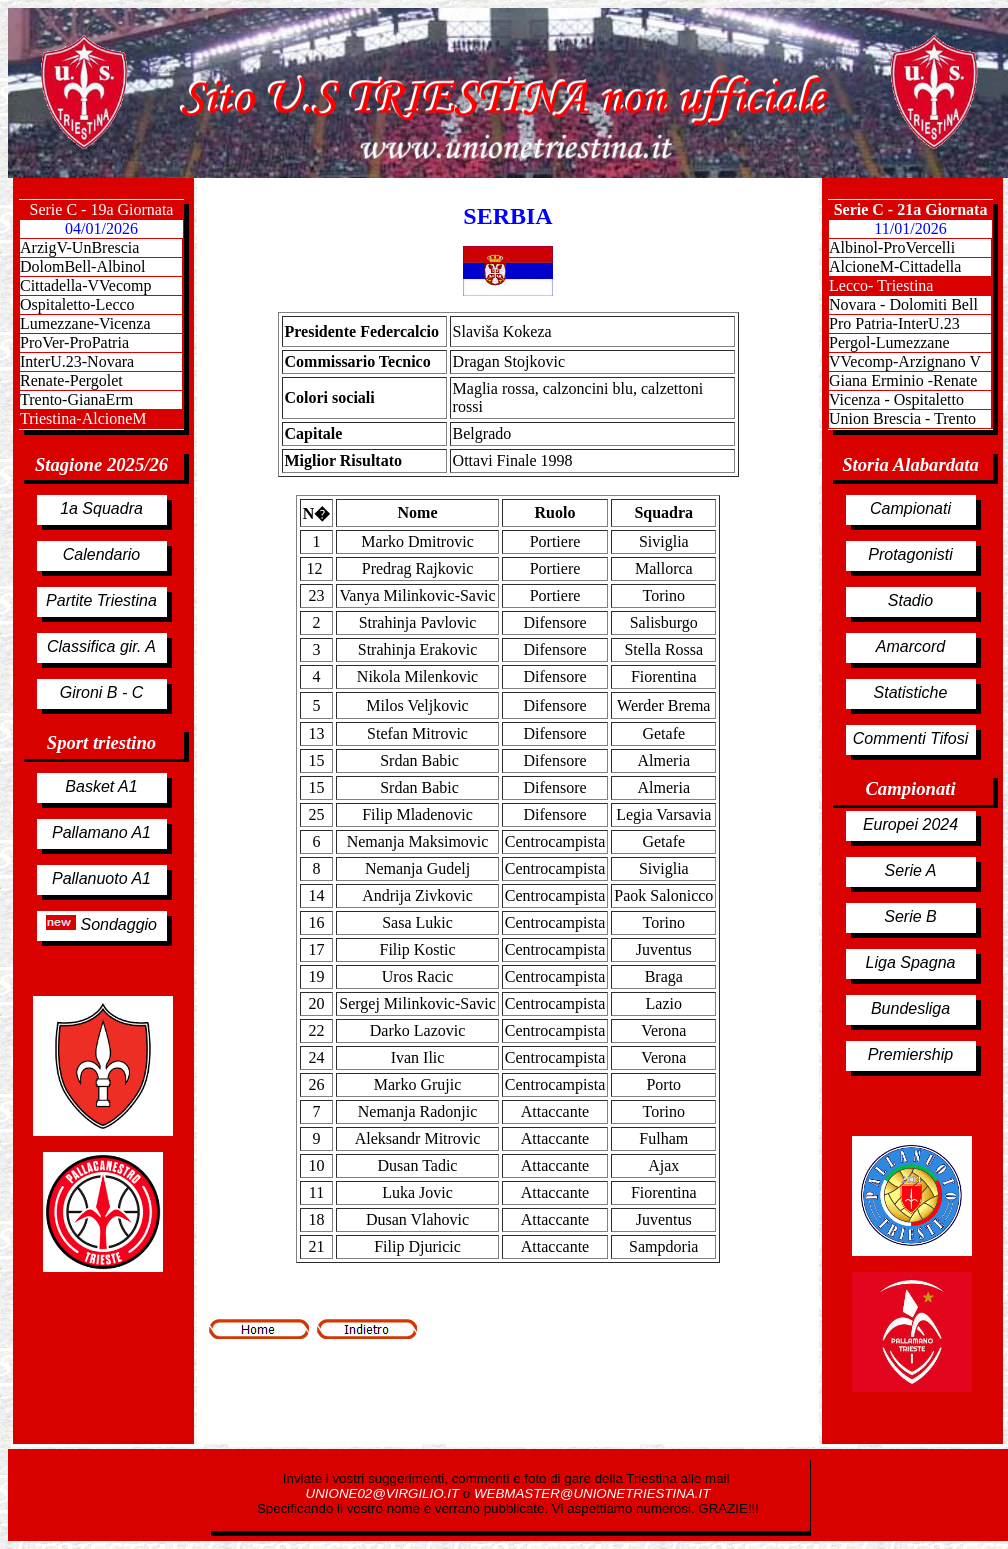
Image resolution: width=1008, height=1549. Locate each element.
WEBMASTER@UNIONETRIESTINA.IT (592, 1493)
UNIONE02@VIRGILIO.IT (384, 1493)
